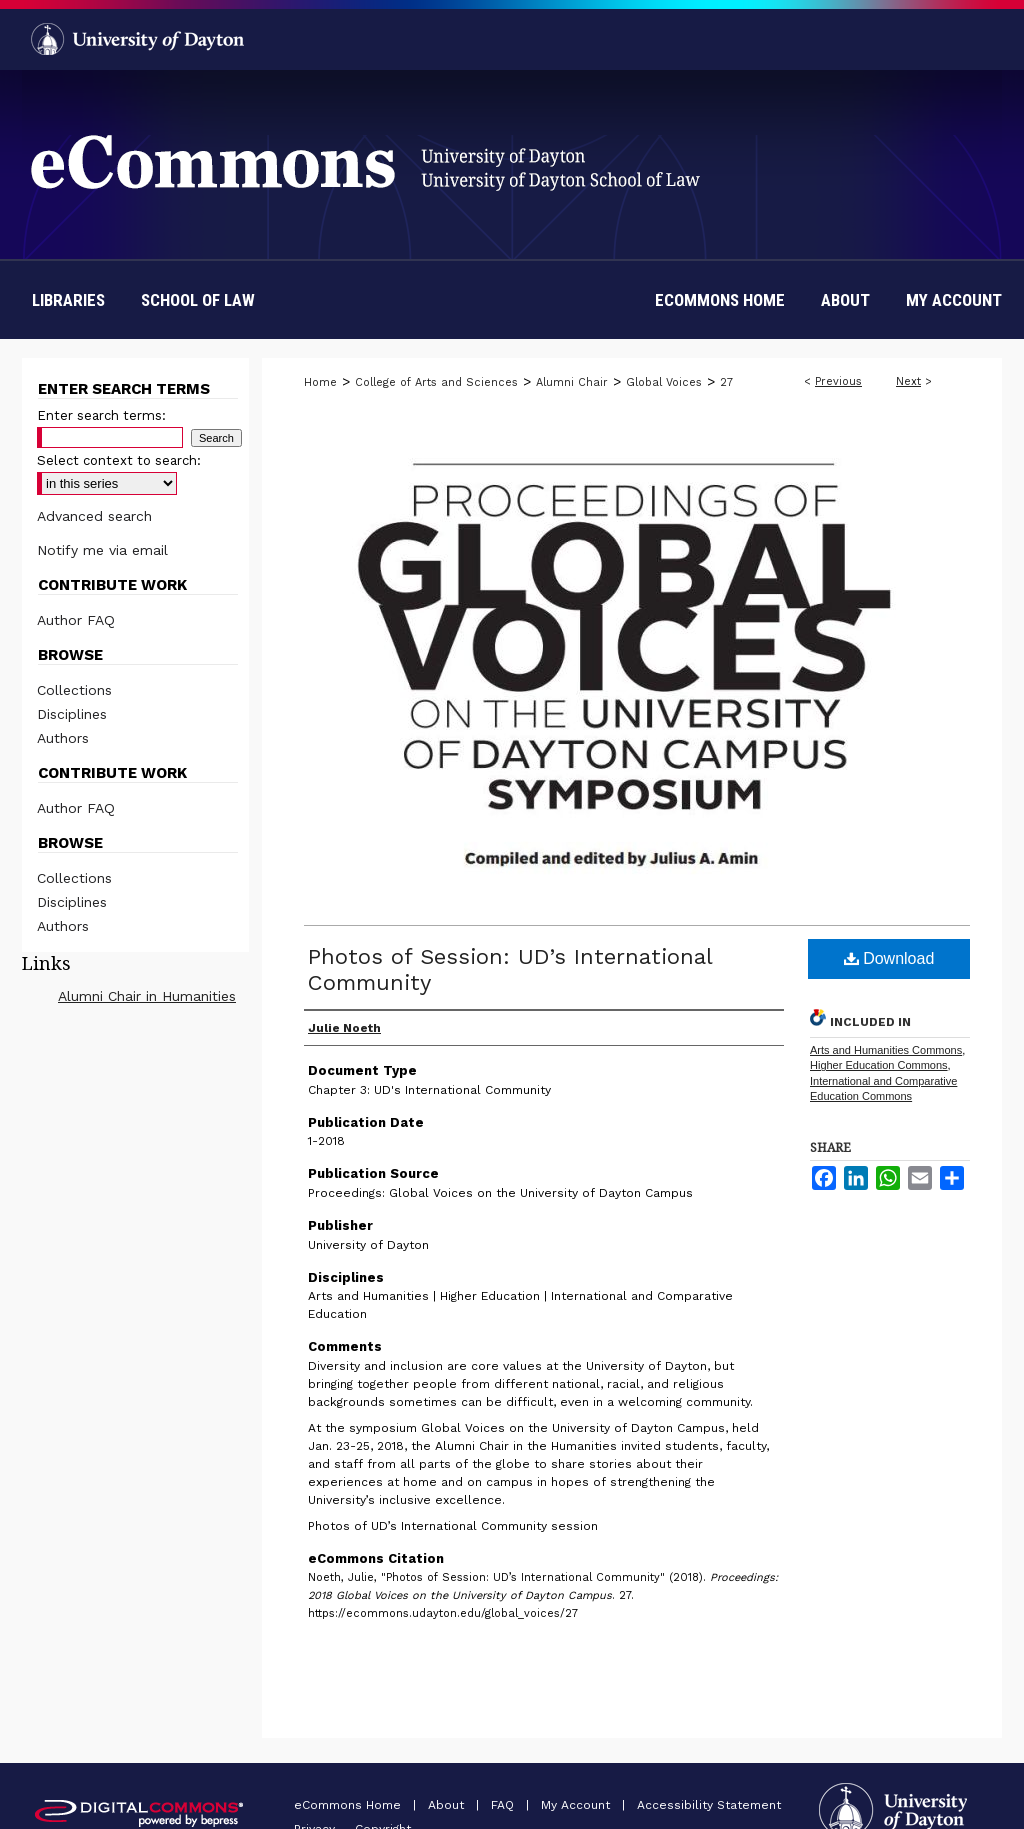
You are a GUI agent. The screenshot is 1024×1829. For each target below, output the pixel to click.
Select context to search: (119, 460)
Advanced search (94, 516)
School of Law (198, 300)
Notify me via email (102, 550)
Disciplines (72, 714)
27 (726, 382)
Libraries (68, 300)
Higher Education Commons (879, 1065)
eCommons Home (349, 1805)
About (448, 1805)
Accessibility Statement (709, 1805)
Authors (63, 738)
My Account (577, 1805)
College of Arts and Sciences (436, 382)
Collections (74, 690)
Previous (838, 381)
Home (320, 382)
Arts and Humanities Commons (886, 1050)
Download (889, 958)
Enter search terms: (101, 415)
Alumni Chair (572, 382)
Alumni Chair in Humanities (147, 996)
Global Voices (664, 382)
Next (908, 381)
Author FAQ (76, 620)
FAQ (504, 1805)
